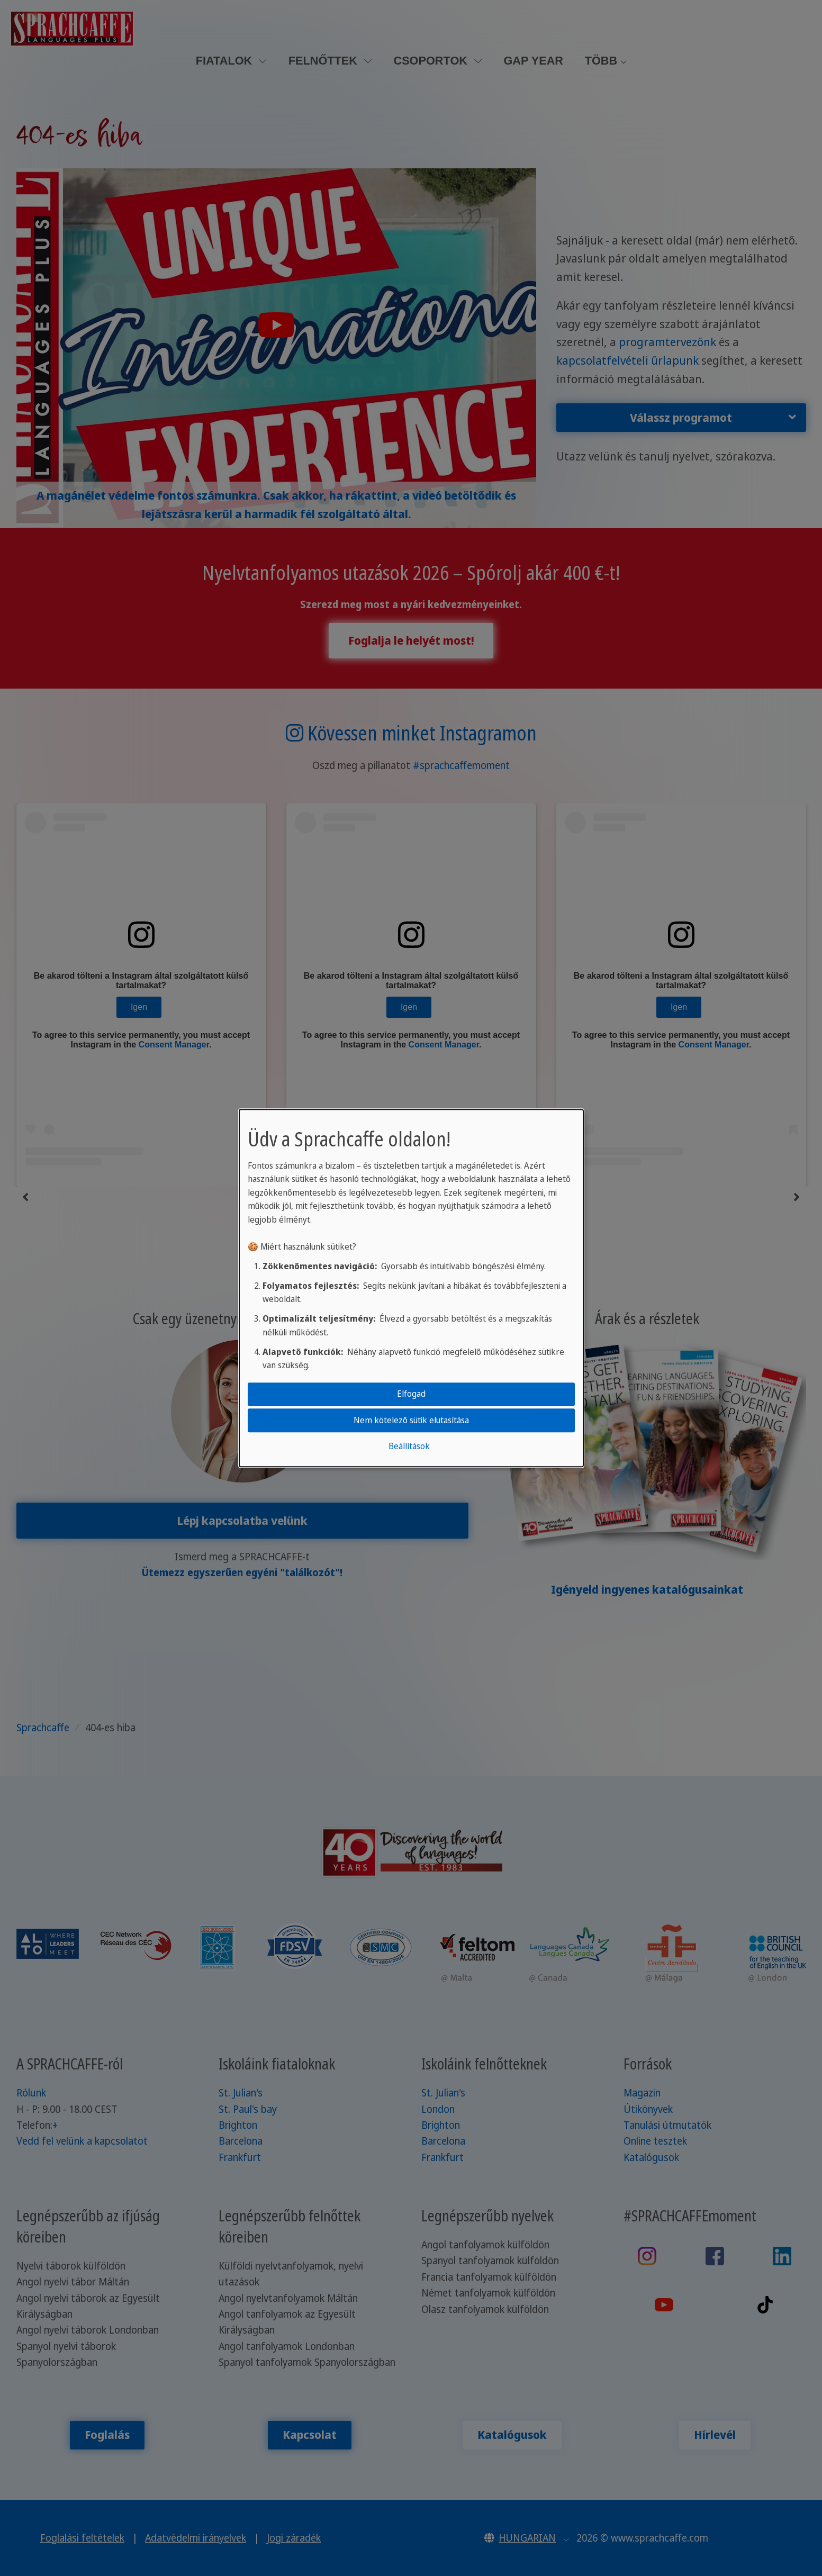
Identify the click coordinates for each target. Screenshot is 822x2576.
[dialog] (411, 1288)
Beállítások (409, 1446)
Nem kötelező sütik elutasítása (411, 1420)
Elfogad (411, 1393)
